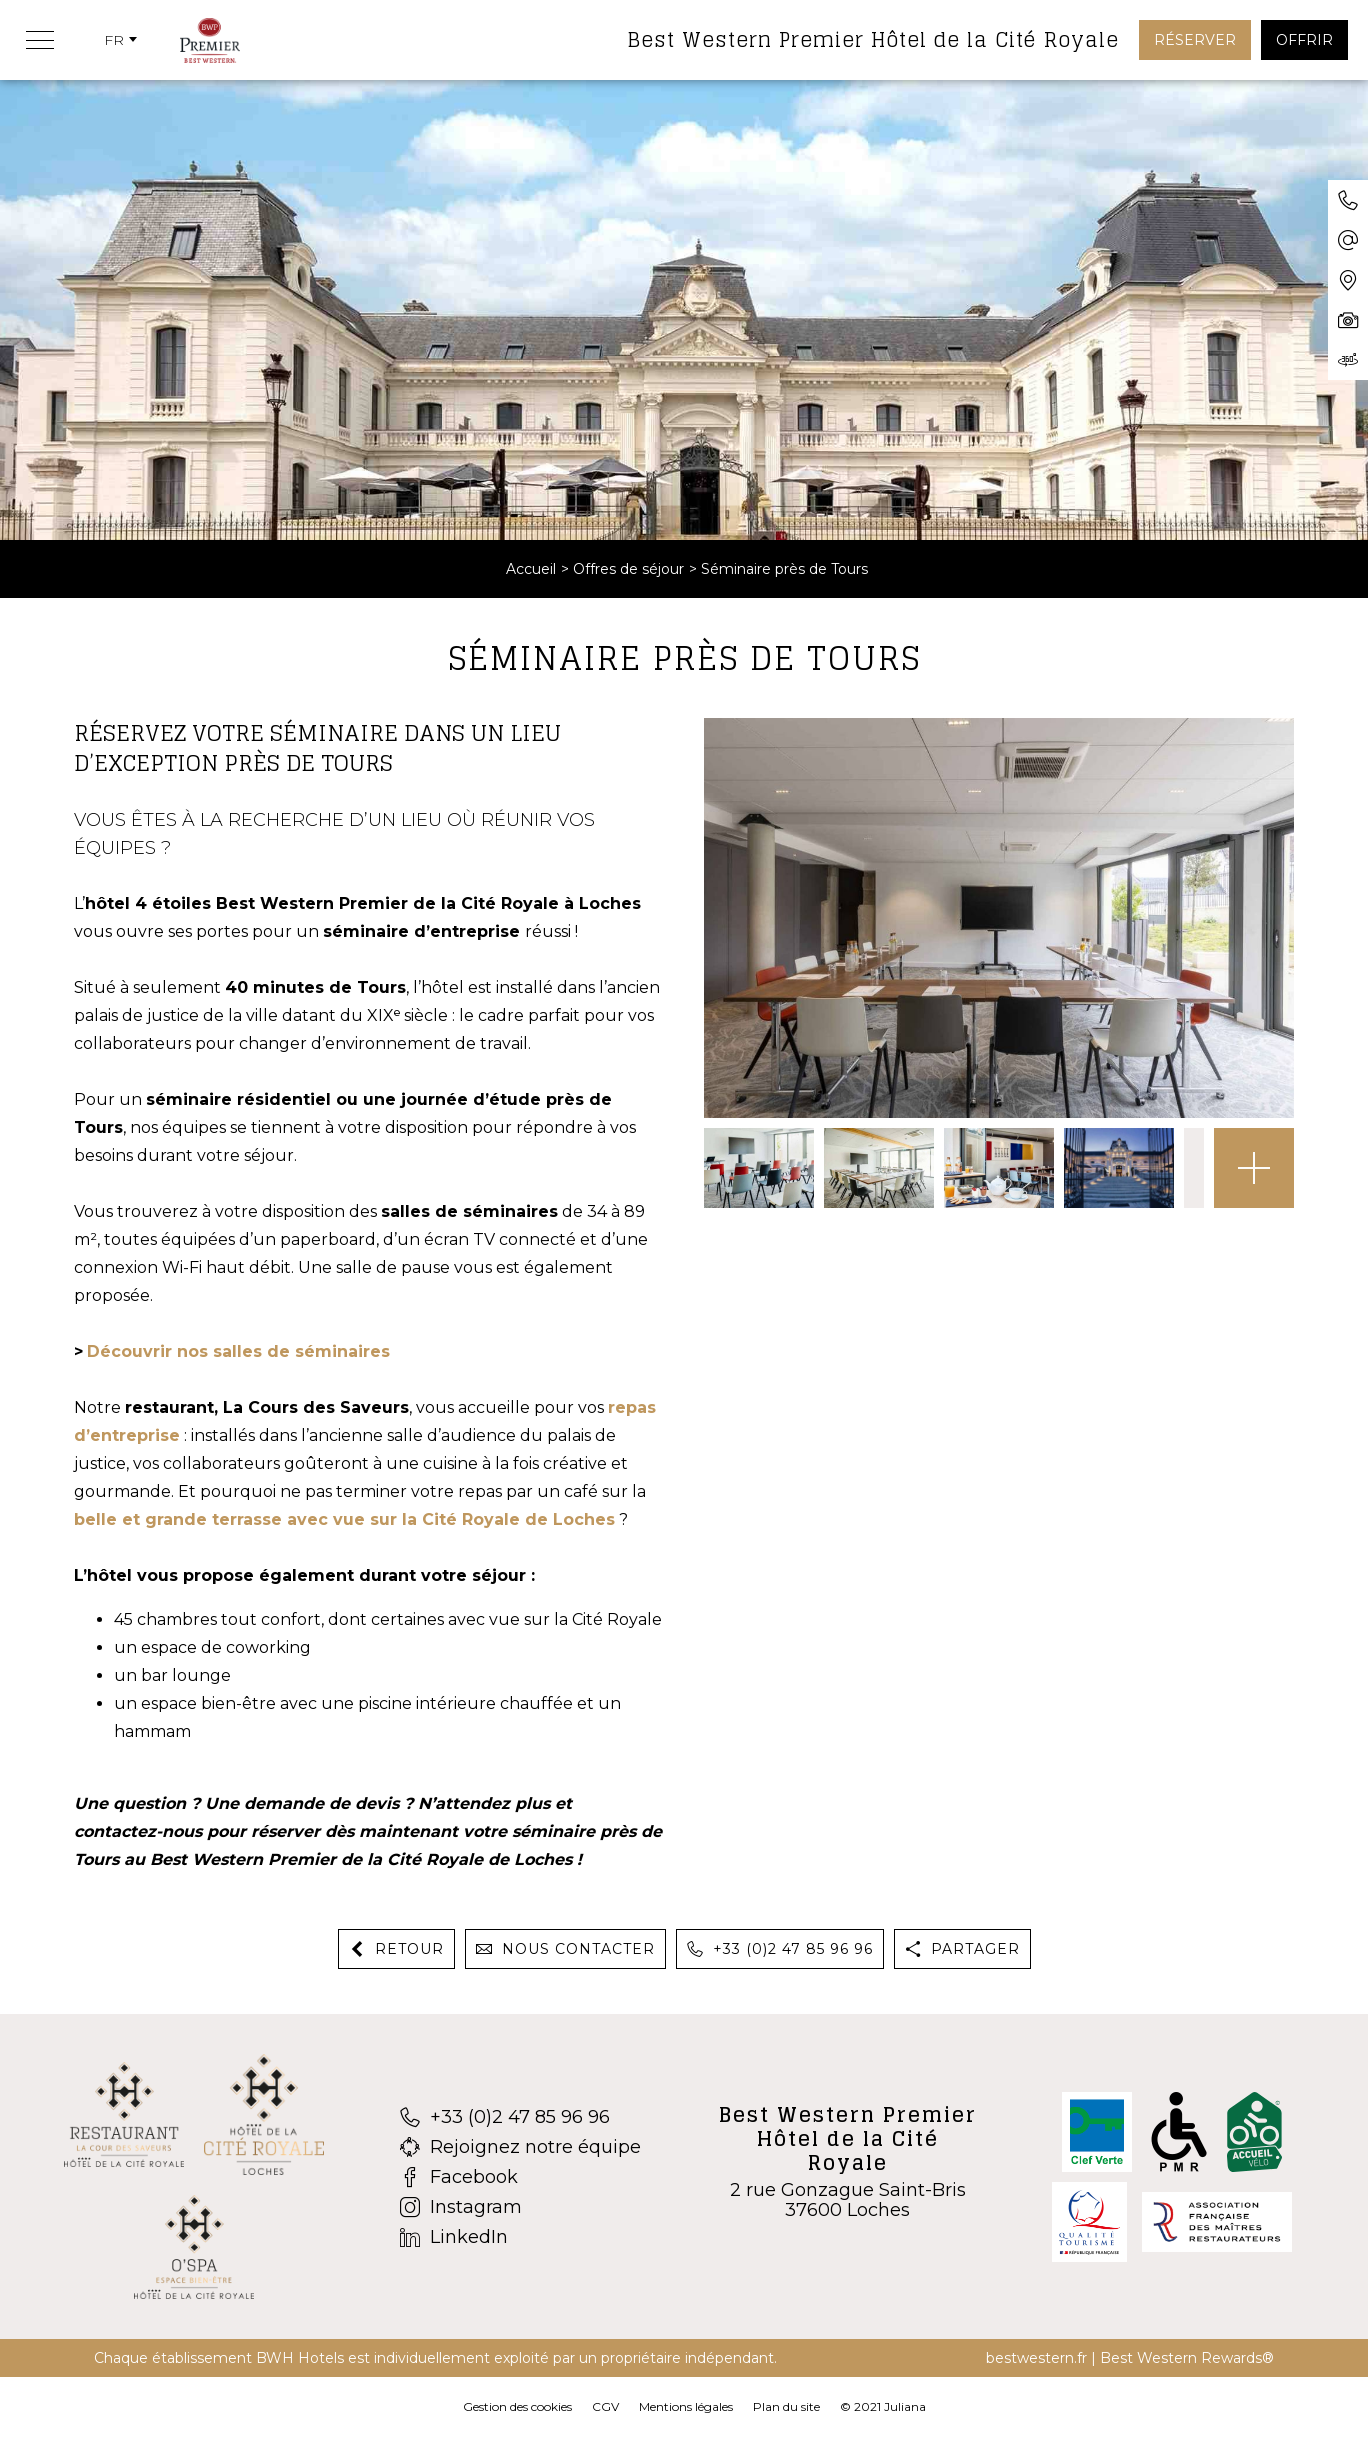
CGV (605, 2406)
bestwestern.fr (1036, 2358)
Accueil (531, 569)
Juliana (905, 2406)
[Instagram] (520, 2207)
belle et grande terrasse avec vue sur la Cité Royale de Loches (344, 1519)
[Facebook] (520, 2177)
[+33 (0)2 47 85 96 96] (520, 2117)
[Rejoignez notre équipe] (520, 2147)
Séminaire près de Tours (784, 569)
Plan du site (786, 2406)
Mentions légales (686, 2406)
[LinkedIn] (520, 2237)
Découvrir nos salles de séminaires (238, 1351)
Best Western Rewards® (1187, 2358)
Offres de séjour (628, 569)
